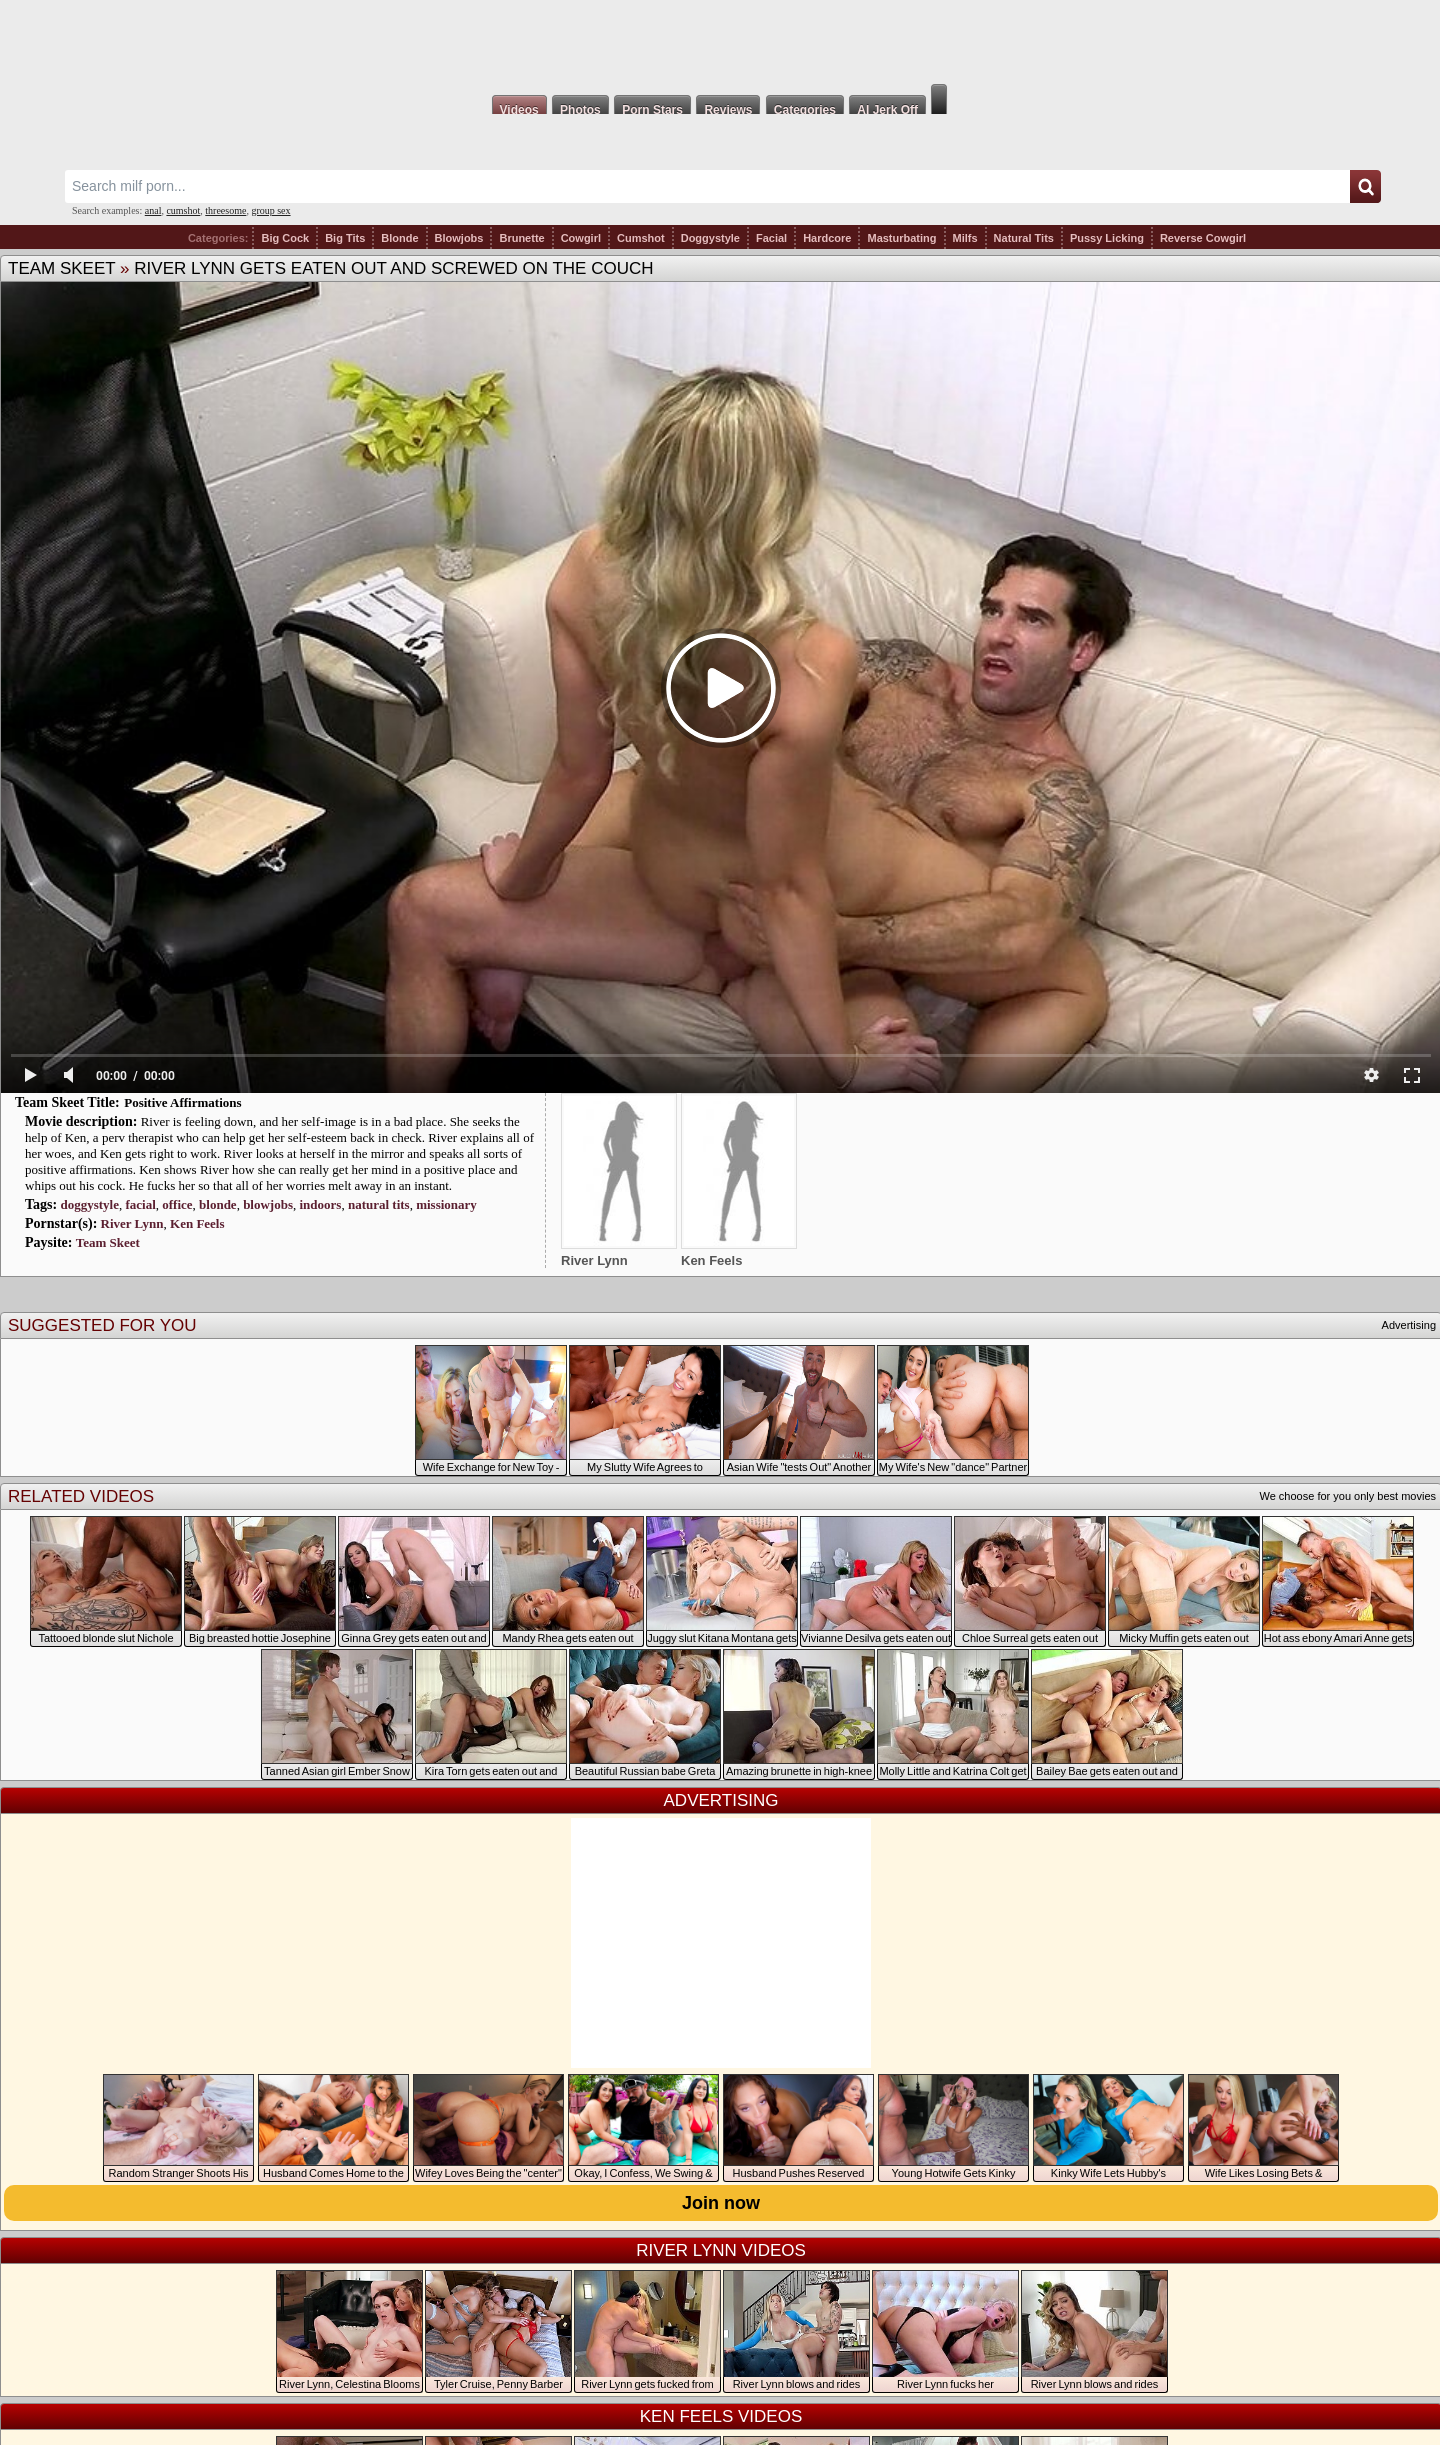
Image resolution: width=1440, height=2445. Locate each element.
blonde (218, 1204)
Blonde (399, 238)
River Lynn (132, 1223)
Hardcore (827, 238)
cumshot (183, 210)
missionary (446, 1204)
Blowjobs (459, 238)
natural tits (379, 1204)
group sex (270, 210)
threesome (225, 210)
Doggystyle (710, 238)
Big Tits (345, 238)
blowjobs (268, 1204)
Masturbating (901, 238)
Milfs (965, 238)
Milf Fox (720, 42)
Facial (771, 238)
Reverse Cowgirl (1203, 238)
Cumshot (641, 238)
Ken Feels (197, 1223)
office (177, 1204)
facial (140, 1204)
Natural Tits (1024, 238)
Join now (721, 2203)
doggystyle (89, 1204)
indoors (321, 1204)
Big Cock (285, 238)
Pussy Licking (1107, 238)
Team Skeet (61, 268)
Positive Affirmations (182, 1102)
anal (153, 210)
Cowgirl (581, 238)
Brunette (521, 238)
